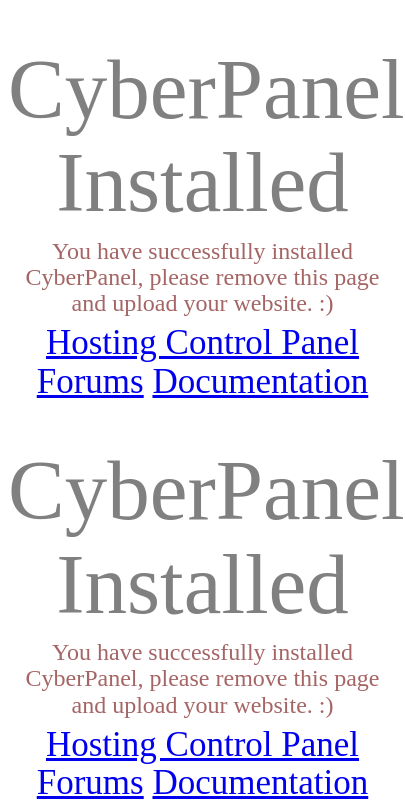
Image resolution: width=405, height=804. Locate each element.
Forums (90, 381)
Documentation (260, 381)
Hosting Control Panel (202, 342)
